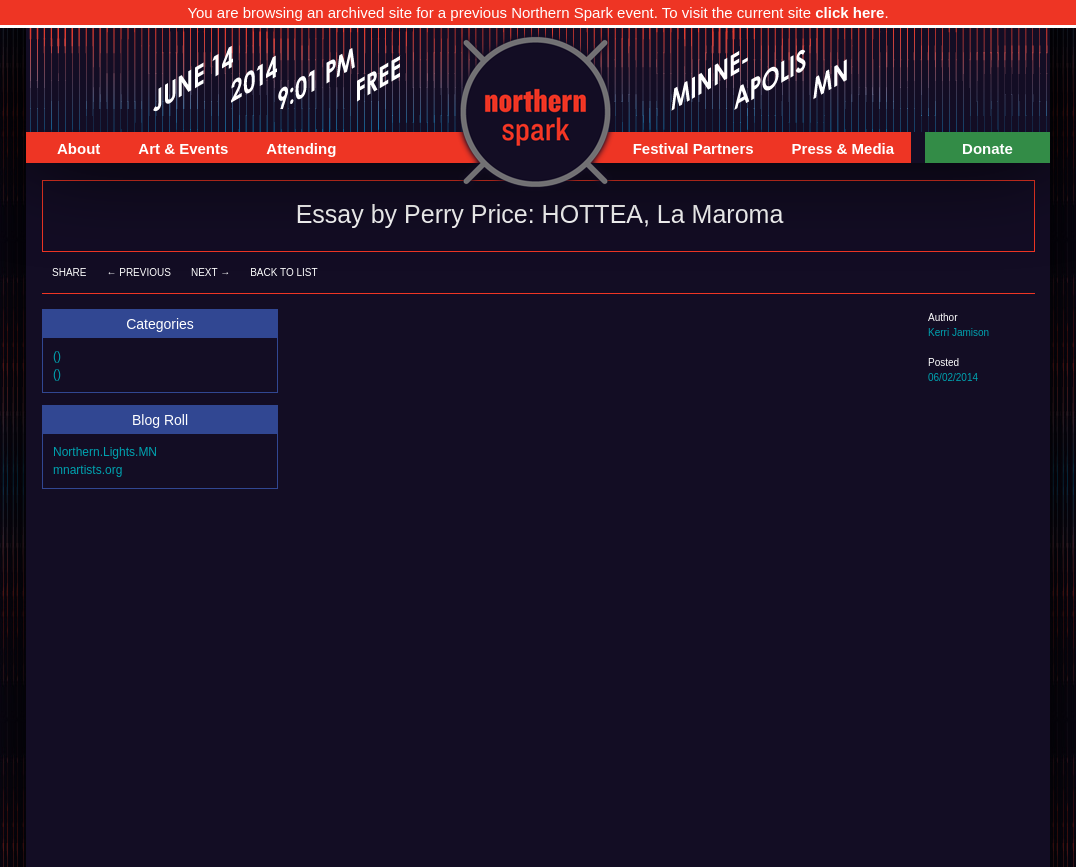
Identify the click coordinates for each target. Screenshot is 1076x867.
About (70, 151)
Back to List (283, 272)
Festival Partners (685, 151)
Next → (210, 272)
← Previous (138, 272)
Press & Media (835, 151)
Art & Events (175, 151)
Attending (293, 151)
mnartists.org (87, 470)
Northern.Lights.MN (105, 452)
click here (849, 12)
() (57, 356)
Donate (987, 148)
